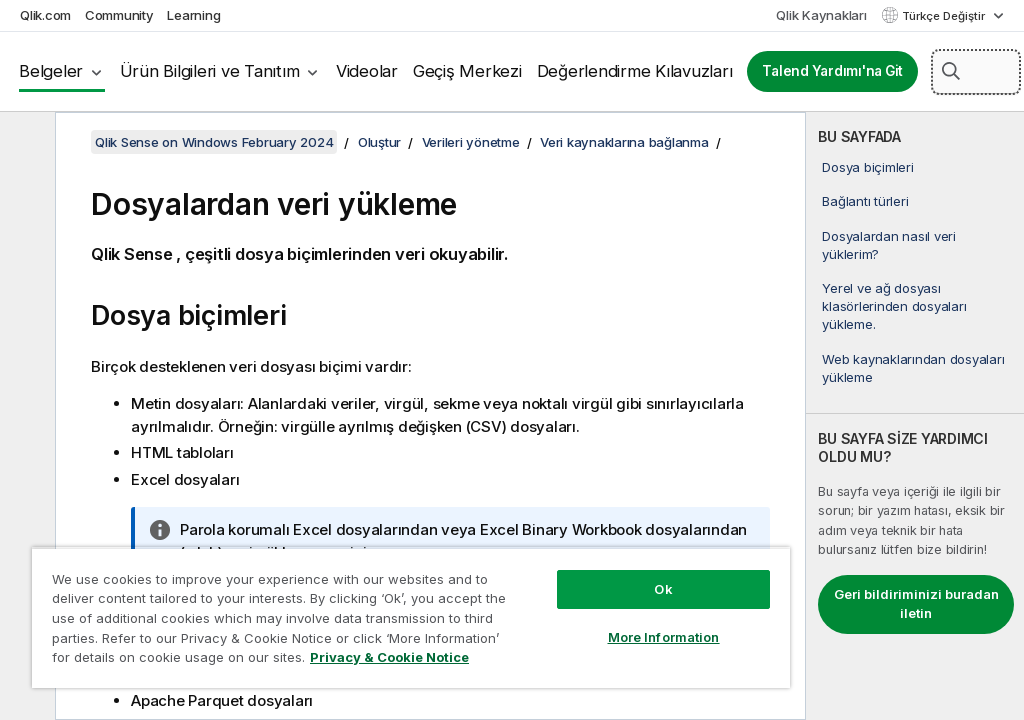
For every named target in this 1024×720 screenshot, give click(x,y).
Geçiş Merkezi (467, 71)
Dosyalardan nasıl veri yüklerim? (889, 245)
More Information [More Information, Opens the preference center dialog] (664, 637)
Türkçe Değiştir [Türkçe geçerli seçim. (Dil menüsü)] (945, 16)
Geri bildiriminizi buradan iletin (916, 604)
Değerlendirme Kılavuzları (635, 71)
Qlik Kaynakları (821, 15)
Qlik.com (45, 15)
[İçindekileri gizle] (25, 143)
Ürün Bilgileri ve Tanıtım (210, 71)
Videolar (367, 71)
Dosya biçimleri (867, 167)
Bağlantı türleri (865, 201)
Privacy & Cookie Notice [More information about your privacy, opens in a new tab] (389, 657)
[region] (411, 617)
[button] (951, 71)
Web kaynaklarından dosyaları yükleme (913, 368)
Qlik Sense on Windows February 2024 (214, 142)
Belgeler (51, 71)
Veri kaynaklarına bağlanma (624, 142)
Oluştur (379, 142)
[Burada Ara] (976, 72)
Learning (193, 15)
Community (119, 15)
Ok (663, 589)
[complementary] (915, 416)
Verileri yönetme (471, 142)
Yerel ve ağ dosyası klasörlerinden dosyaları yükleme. (894, 306)
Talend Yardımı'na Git (832, 71)
